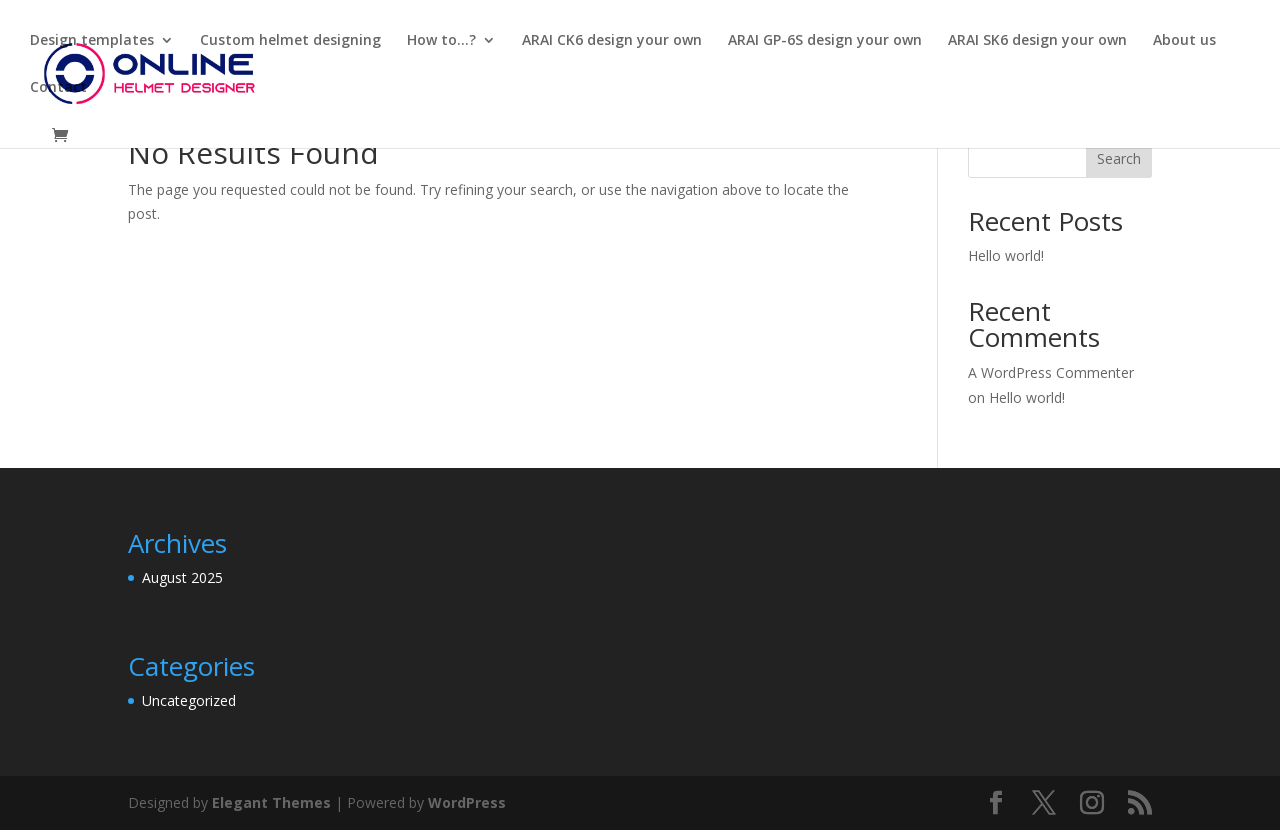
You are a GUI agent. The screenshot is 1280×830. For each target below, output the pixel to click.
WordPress (467, 802)
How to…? (441, 41)
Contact (58, 88)
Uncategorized (189, 700)
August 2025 (182, 577)
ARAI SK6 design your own (1037, 41)
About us (1184, 41)
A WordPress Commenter (1051, 372)
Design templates (92, 41)
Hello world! (1006, 255)
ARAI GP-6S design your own (825, 41)
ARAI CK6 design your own (612, 41)
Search (1119, 158)
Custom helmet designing (290, 41)
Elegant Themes (271, 802)
